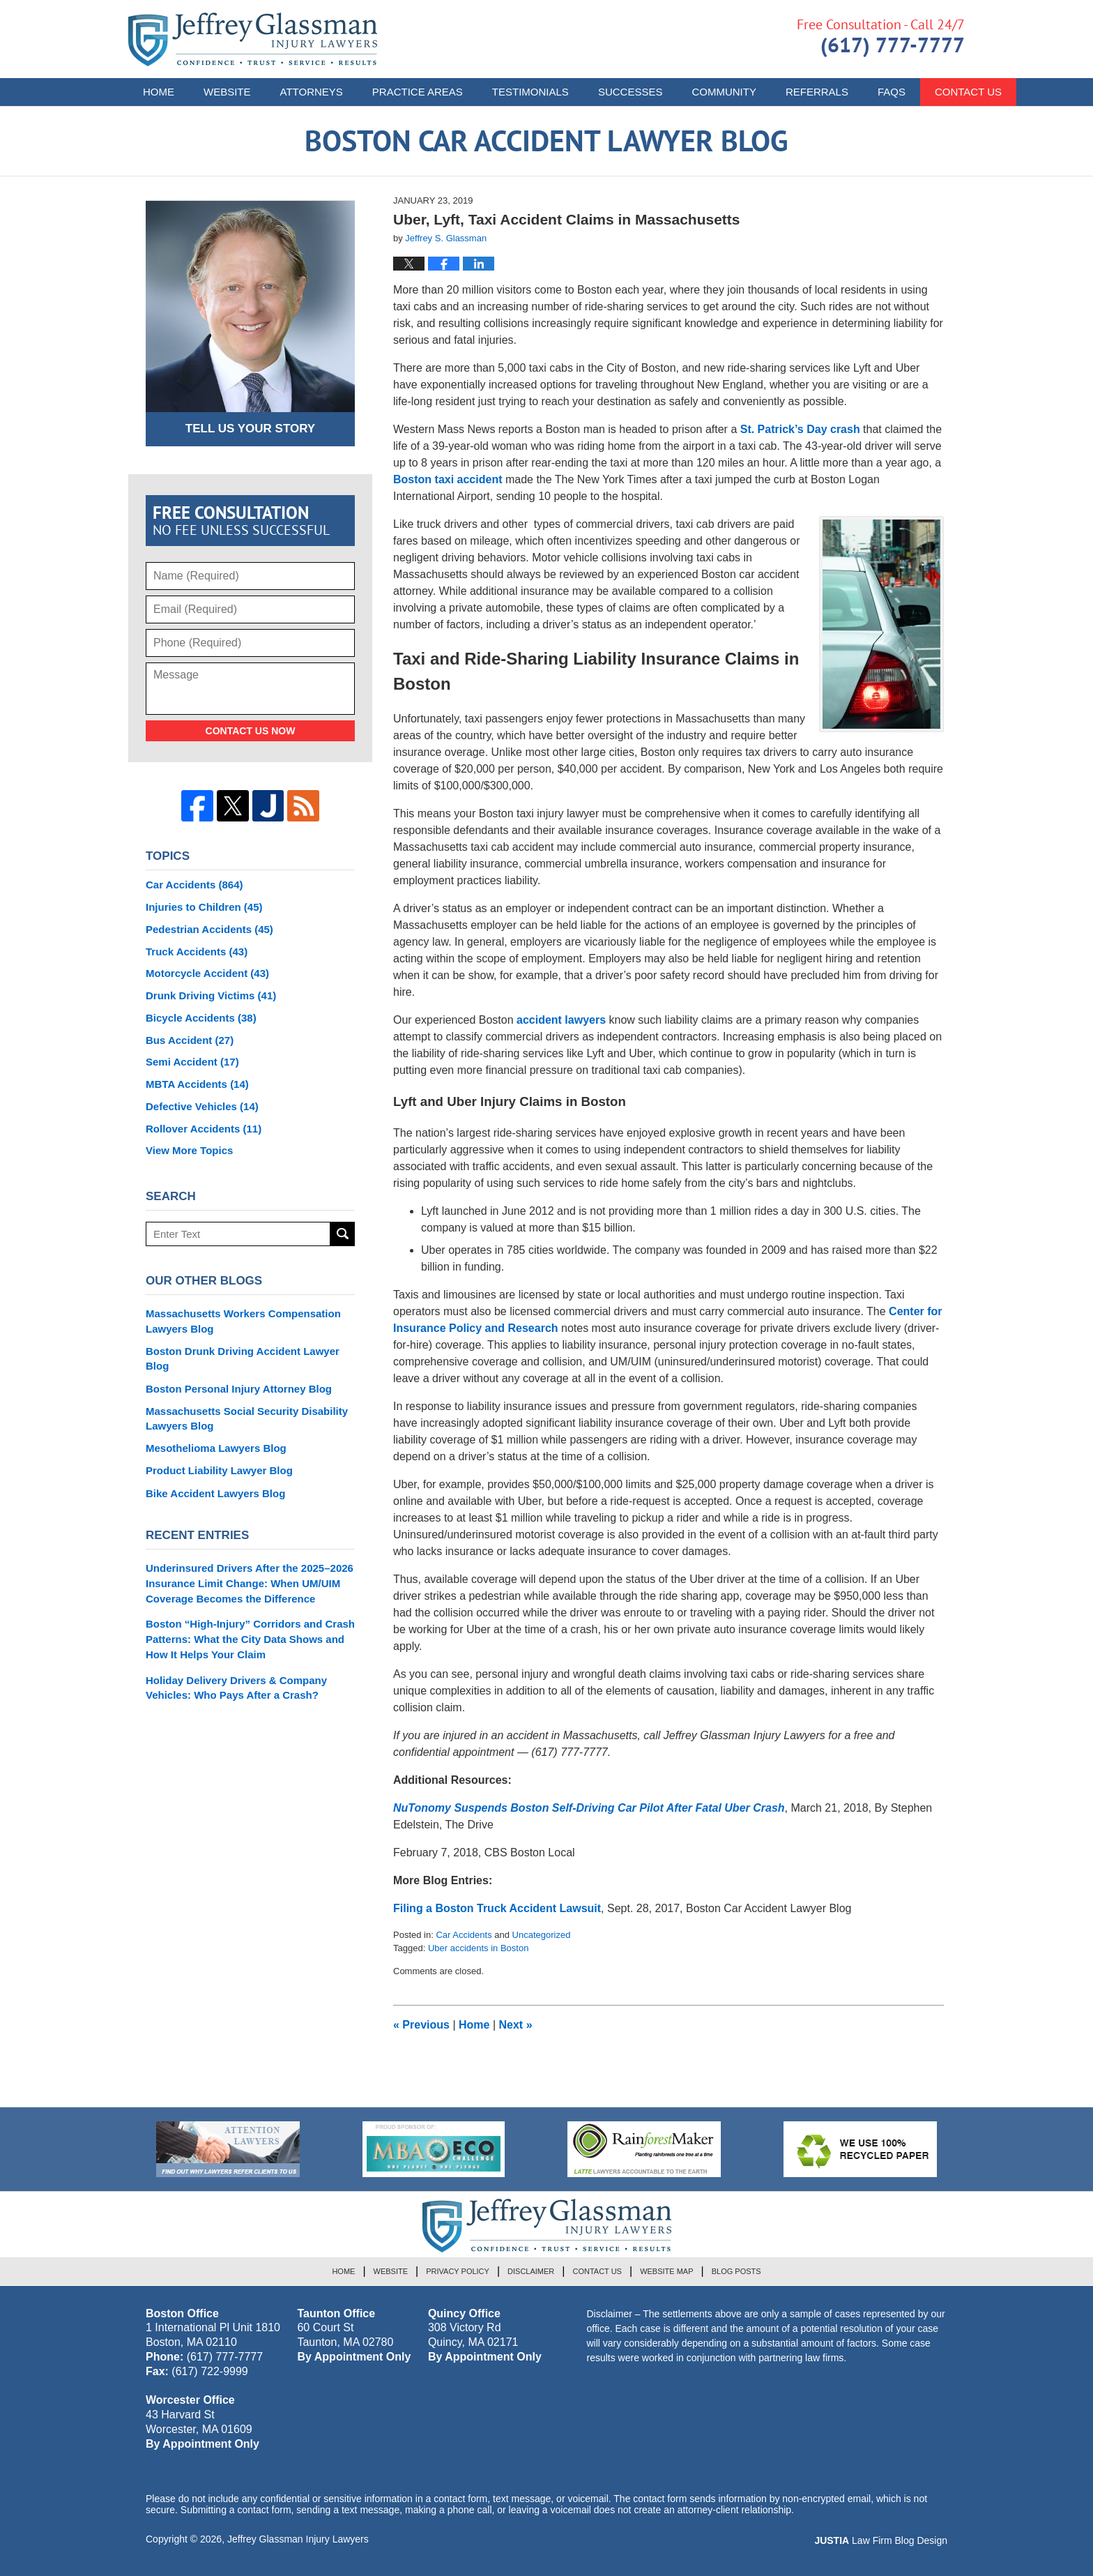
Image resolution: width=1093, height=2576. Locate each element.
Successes (630, 92)
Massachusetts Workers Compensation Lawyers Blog (243, 1321)
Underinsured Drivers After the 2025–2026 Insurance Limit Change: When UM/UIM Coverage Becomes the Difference (249, 1583)
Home (158, 92)
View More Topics (189, 1150)
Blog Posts (736, 2271)
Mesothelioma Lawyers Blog (216, 1448)
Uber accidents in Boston (478, 1948)
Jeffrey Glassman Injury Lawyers (298, 2539)
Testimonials (530, 92)
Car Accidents (463, 1935)
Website (227, 92)
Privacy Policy (457, 2271)
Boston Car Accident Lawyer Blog (252, 39)
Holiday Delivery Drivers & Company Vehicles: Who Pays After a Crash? (236, 1688)
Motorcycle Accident (207, 973)
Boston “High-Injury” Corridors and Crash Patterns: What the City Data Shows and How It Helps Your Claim (250, 1639)
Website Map (666, 2271)
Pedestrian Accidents (209, 929)
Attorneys (311, 92)
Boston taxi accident (447, 479)
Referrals (817, 92)
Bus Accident (190, 1040)
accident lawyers (561, 1020)
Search (342, 1234)
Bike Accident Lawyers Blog (215, 1493)
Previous (421, 2025)
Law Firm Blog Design (880, 2540)
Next (516, 2025)
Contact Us (597, 2271)
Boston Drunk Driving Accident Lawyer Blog (242, 1358)
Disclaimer (530, 2271)
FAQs (891, 92)
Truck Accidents (196, 951)
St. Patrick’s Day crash (798, 429)
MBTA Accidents (197, 1084)
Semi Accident (192, 1062)
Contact (968, 92)
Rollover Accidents (203, 1129)
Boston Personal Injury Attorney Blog (239, 1389)
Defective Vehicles (202, 1106)
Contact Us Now (251, 730)
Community (723, 92)
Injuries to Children (204, 907)
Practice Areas (417, 92)
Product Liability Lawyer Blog (219, 1470)
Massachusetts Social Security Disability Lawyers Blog (247, 1418)
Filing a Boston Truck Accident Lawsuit (497, 1908)
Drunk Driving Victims (211, 995)
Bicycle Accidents (201, 1018)
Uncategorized (541, 1935)
